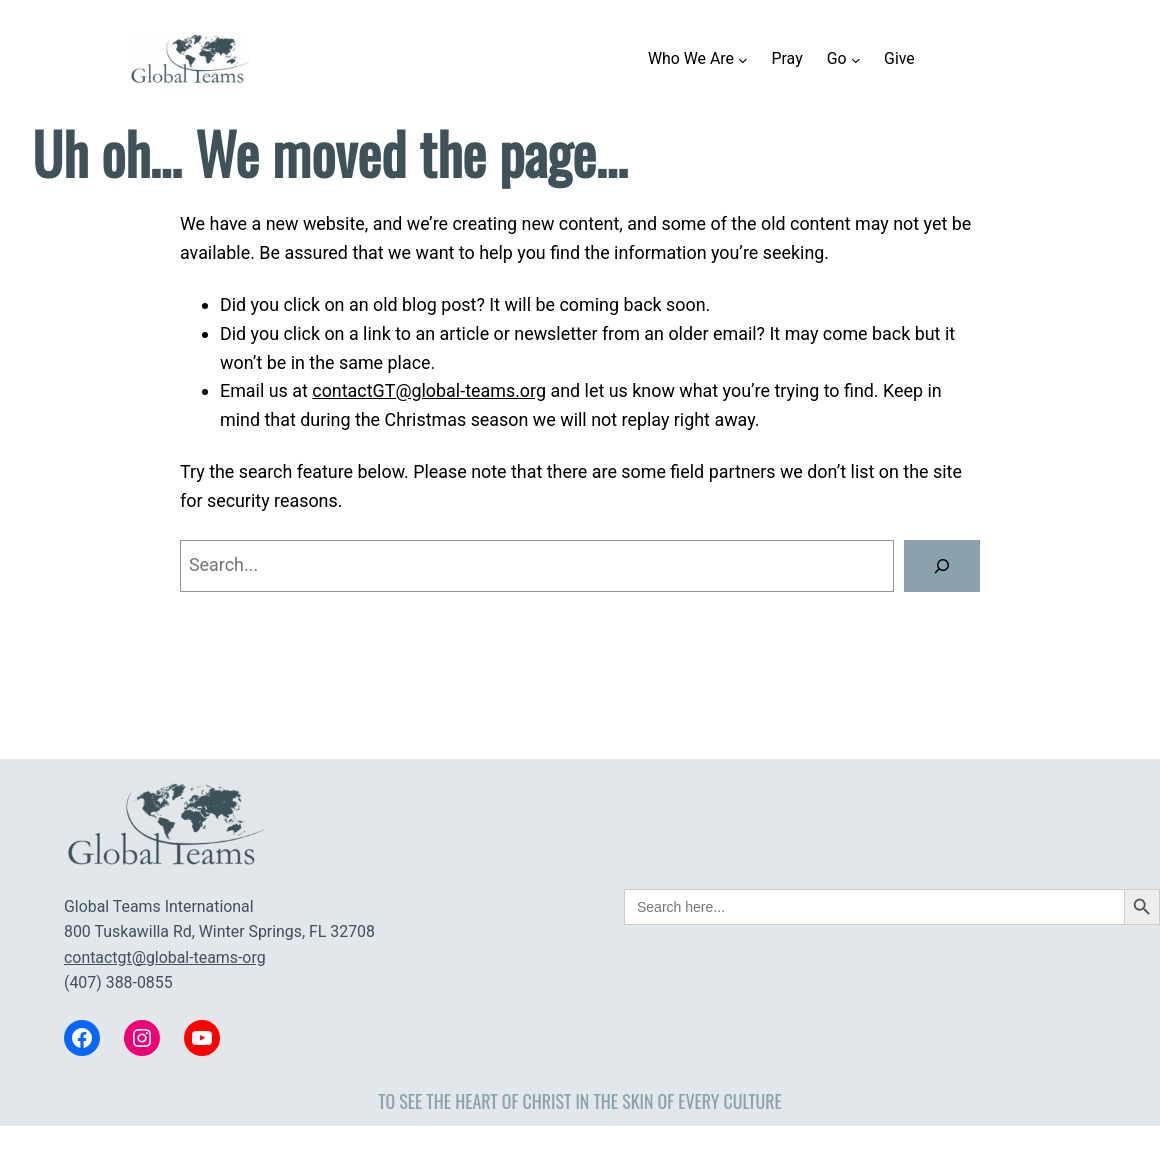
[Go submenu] (856, 59)
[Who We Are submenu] (743, 59)
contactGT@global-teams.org (429, 390)
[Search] (942, 566)
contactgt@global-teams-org (165, 957)
